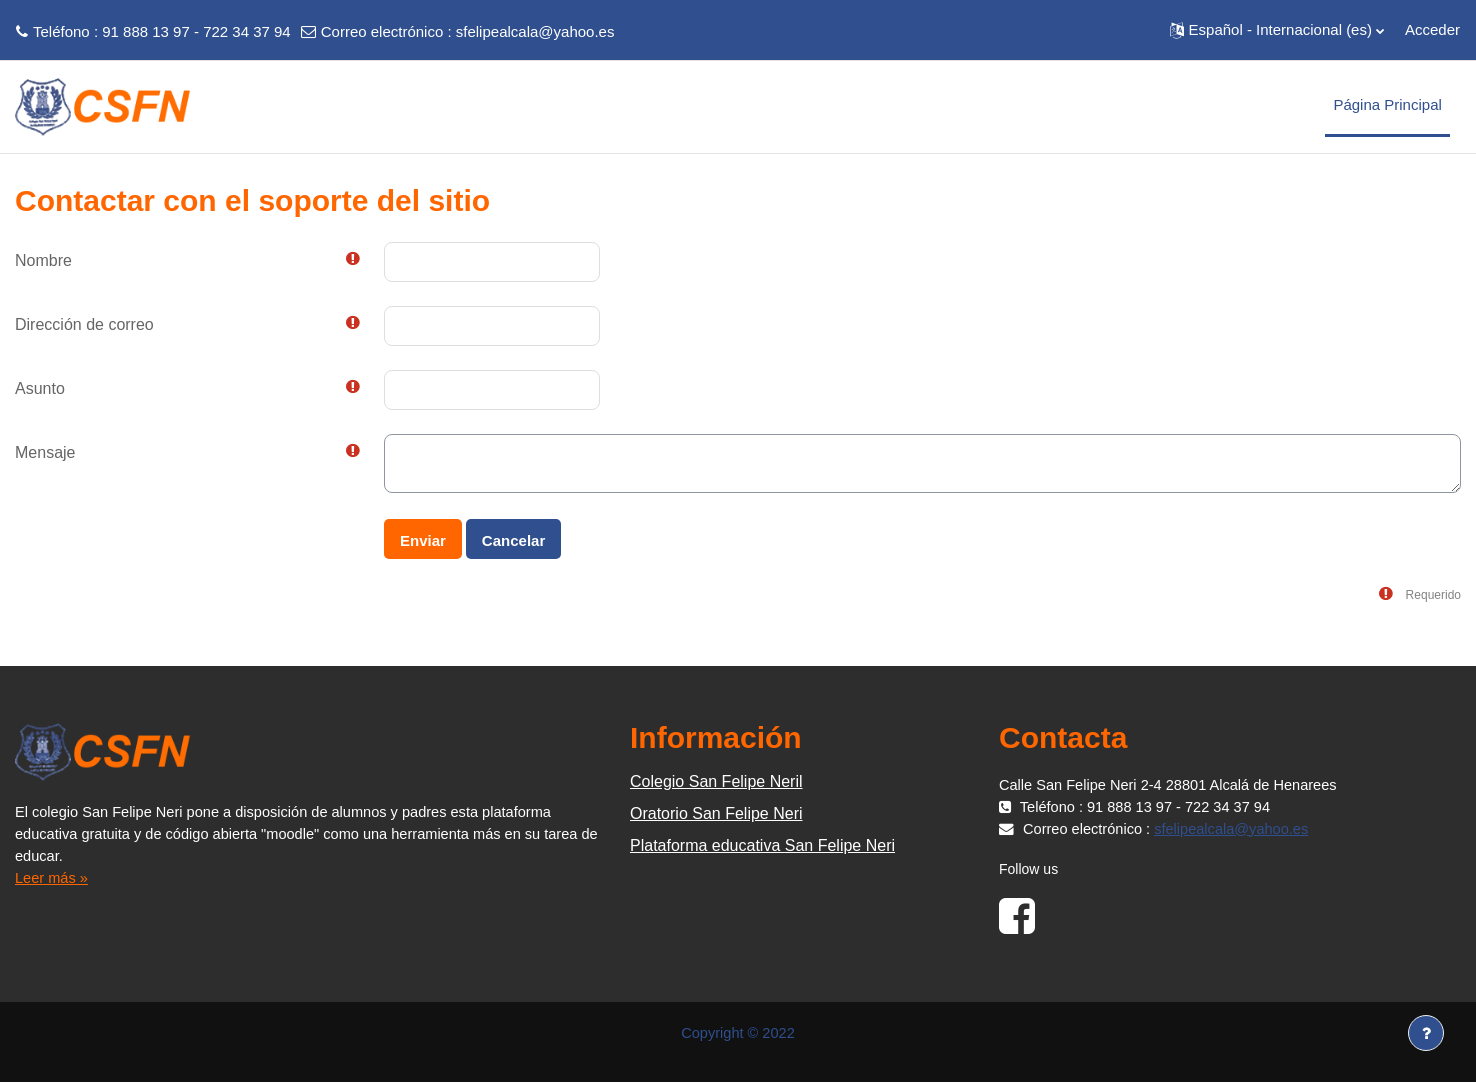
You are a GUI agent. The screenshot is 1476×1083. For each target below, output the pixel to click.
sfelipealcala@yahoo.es (535, 31)
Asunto (40, 388)
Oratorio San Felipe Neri (716, 813)
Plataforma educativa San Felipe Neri (762, 845)
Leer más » (52, 877)
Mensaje (45, 452)
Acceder (1432, 29)
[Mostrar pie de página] (1426, 1033)
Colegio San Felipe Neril (716, 781)
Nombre (43, 260)
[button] (1277, 30)
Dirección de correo (84, 324)
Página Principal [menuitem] (1387, 104)
